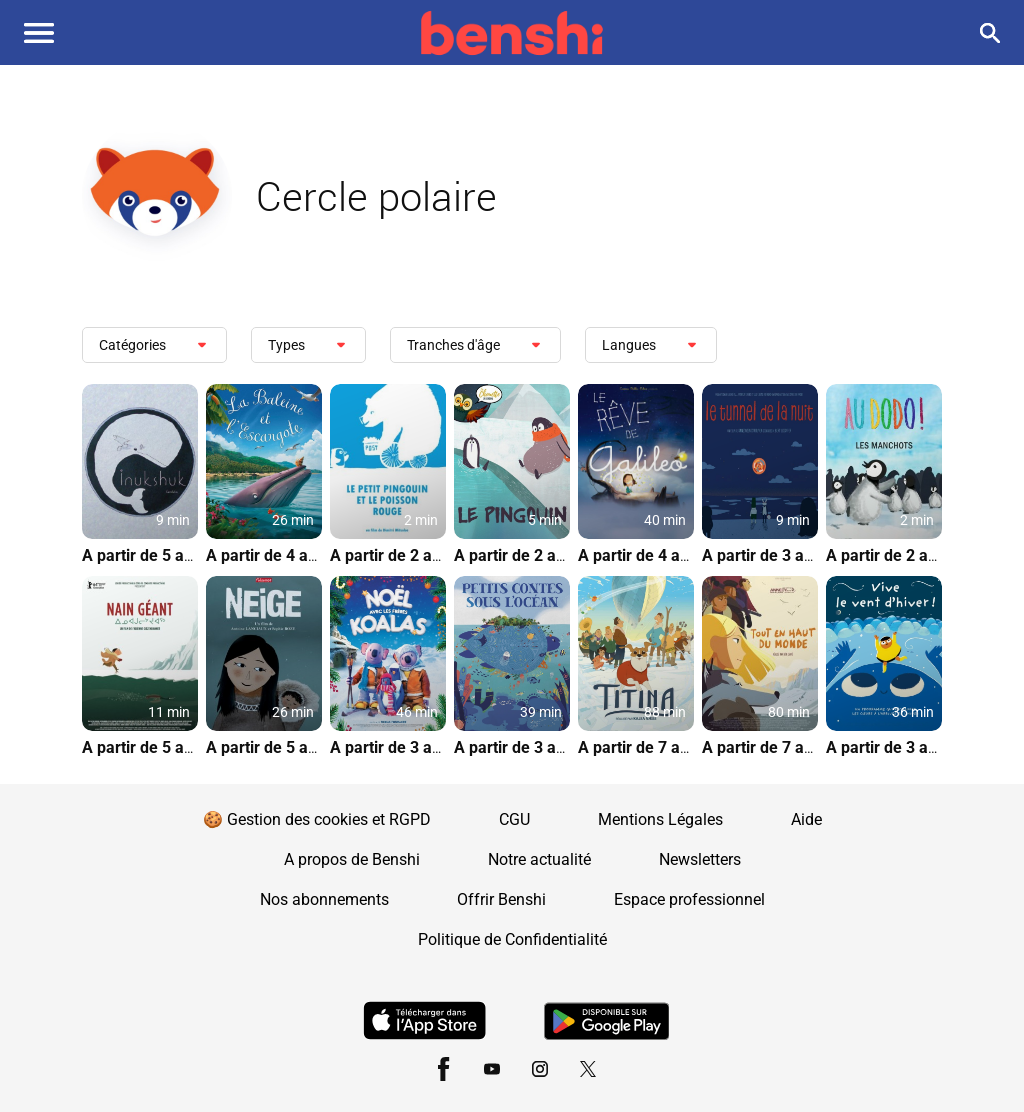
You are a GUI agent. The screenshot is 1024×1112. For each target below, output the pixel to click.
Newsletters (700, 859)
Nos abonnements (324, 899)
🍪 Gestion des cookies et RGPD (317, 819)
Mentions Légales (660, 819)
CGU (514, 819)
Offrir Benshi (501, 899)
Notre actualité (539, 859)
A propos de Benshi (352, 859)
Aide (806, 819)
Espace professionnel (689, 899)
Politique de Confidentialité (512, 939)
